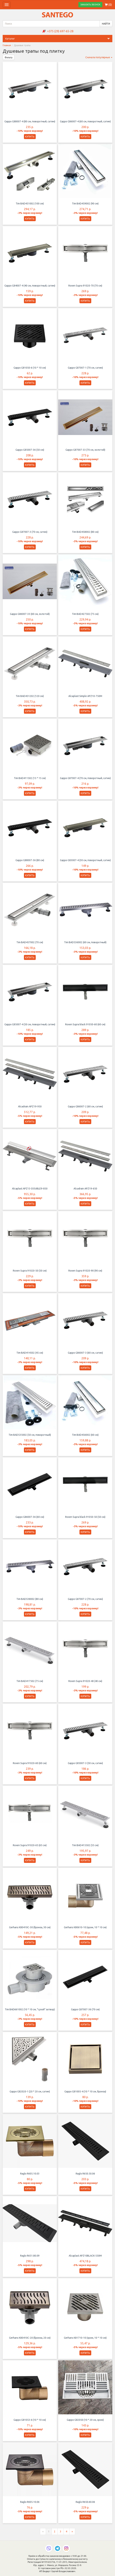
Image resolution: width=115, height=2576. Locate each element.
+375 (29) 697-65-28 (60, 31)
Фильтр (8, 57)
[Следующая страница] (72, 2531)
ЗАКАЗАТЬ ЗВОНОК (90, 4)
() (108, 4)
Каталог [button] (58, 38)
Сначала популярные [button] (98, 57)
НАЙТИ (106, 23)
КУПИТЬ (29, 136)
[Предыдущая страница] (43, 2531)
